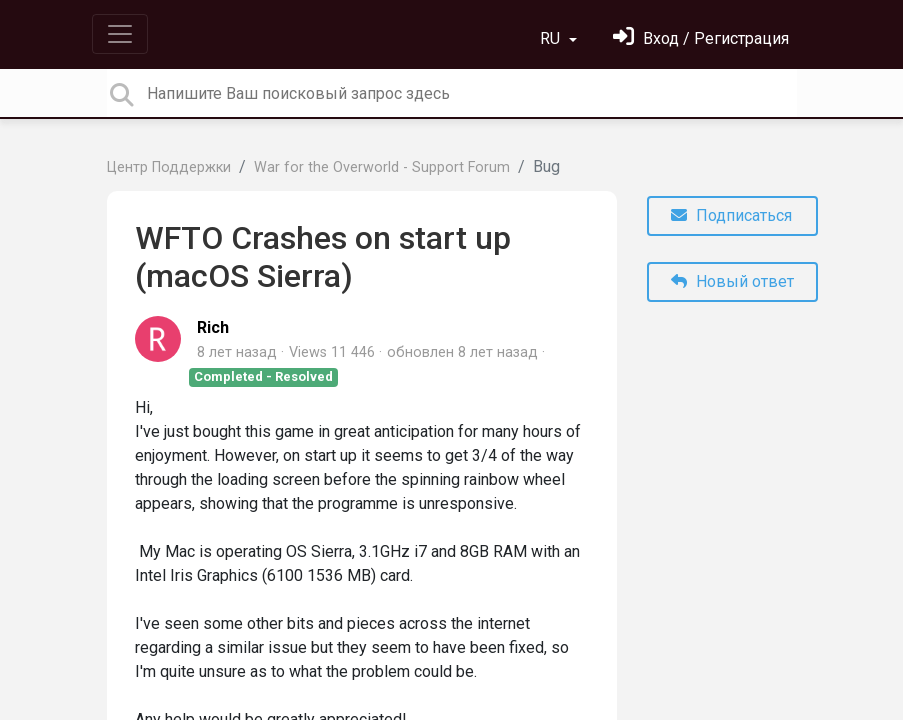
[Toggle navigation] (120, 34)
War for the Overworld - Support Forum (382, 167)
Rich (213, 327)
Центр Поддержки (169, 167)
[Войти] (701, 38)
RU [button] (552, 38)
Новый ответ (732, 281)
